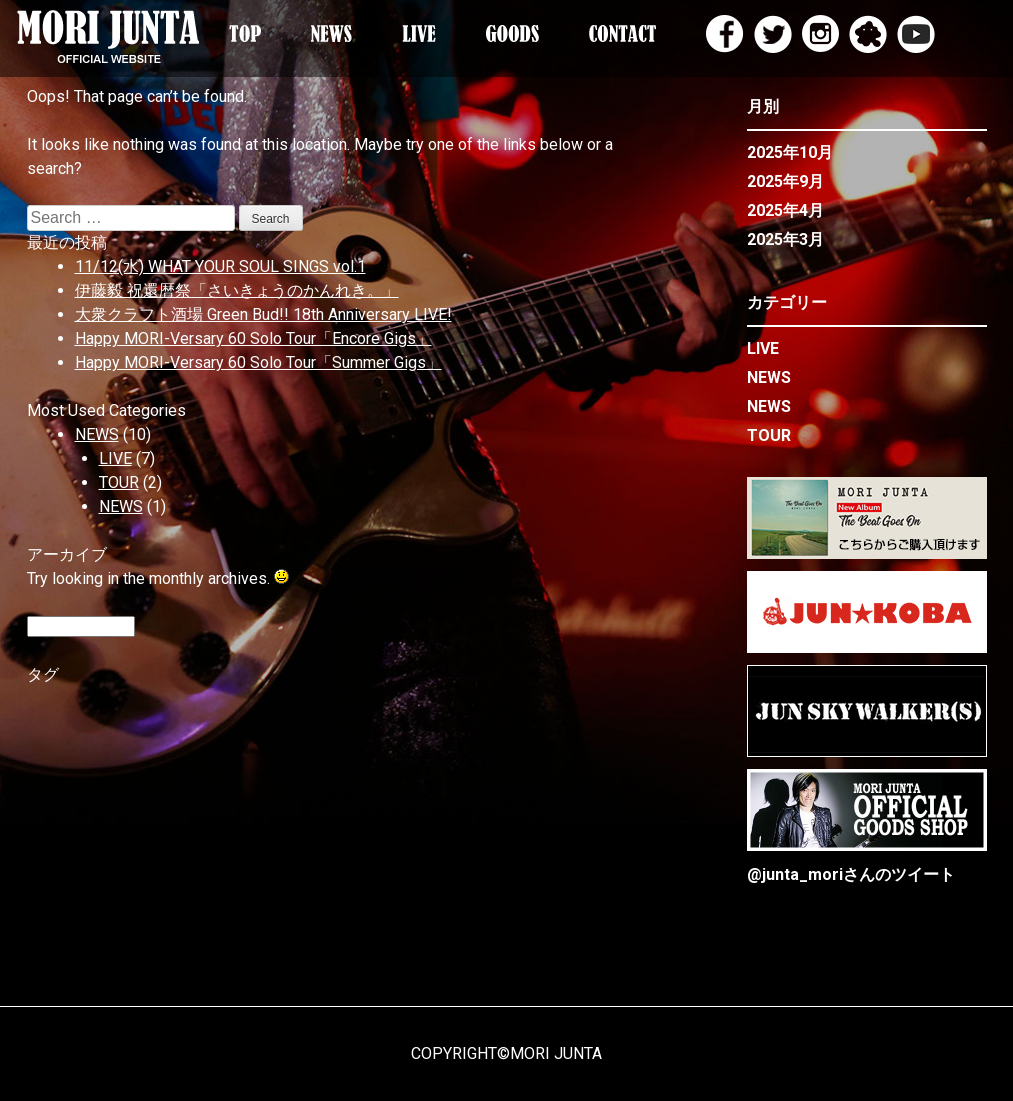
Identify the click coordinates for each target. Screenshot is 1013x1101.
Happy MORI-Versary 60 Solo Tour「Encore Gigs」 (253, 338)
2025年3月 (785, 239)
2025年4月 (785, 210)
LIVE (115, 458)
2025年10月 (790, 152)
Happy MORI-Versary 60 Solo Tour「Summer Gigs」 (258, 362)
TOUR (119, 482)
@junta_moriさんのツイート (851, 874)
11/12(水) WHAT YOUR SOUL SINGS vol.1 (220, 266)
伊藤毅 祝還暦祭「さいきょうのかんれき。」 (237, 290)
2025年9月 (785, 181)
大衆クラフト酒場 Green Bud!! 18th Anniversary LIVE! (263, 314)
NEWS (97, 434)
